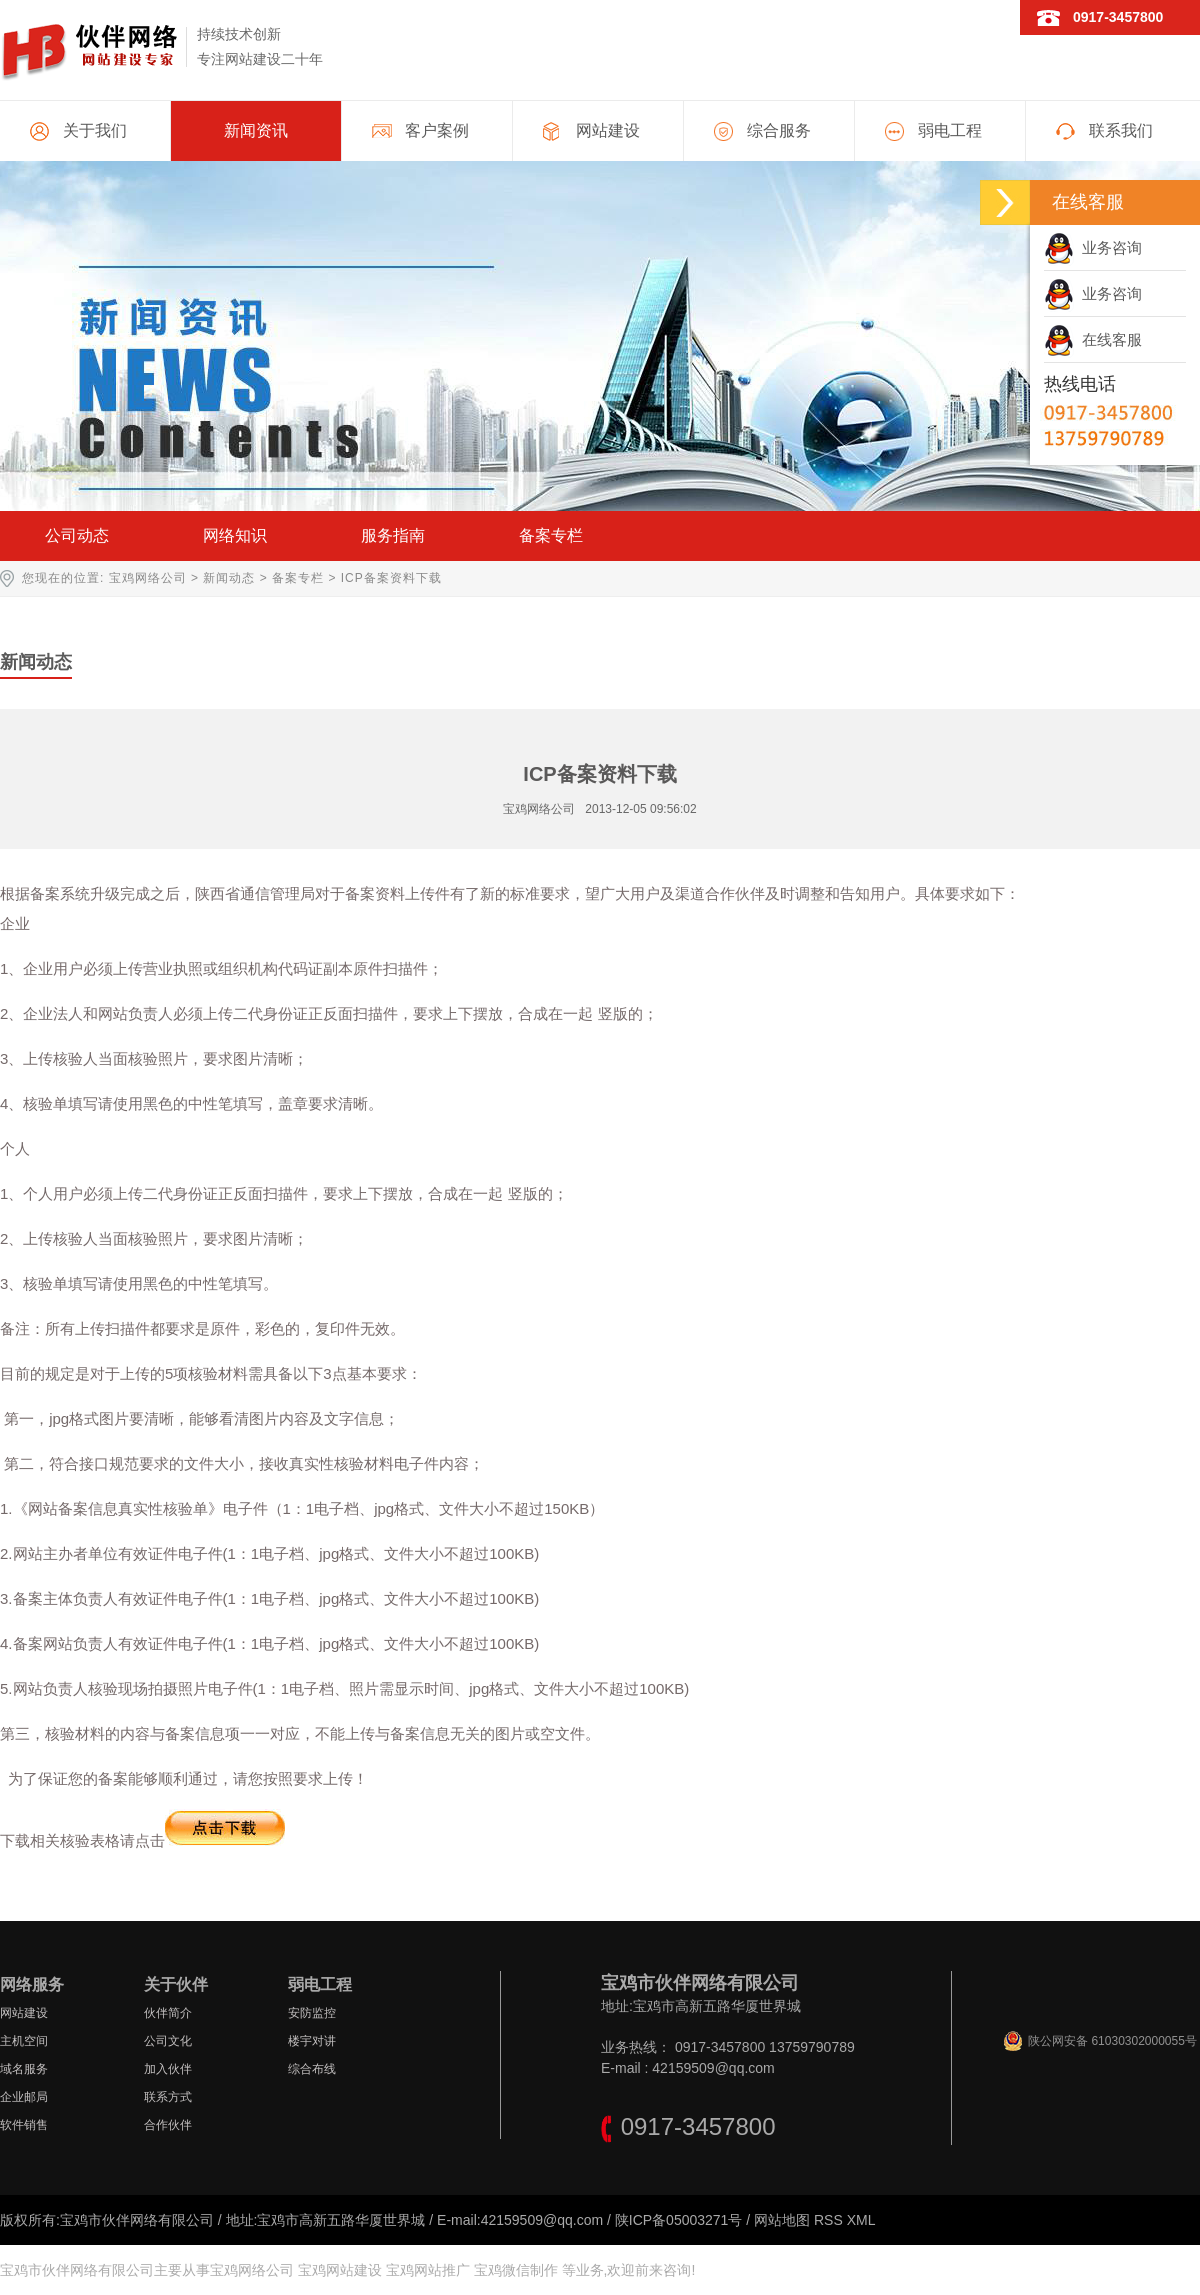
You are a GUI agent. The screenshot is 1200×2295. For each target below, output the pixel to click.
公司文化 (168, 2041)
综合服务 (779, 130)
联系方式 (168, 2097)
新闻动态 (229, 578)
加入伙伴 (168, 2069)
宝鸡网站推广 (428, 2270)
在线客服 (1093, 339)
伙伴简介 (168, 2013)
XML (861, 2220)
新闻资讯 (256, 130)
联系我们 (1121, 130)
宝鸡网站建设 (340, 2270)
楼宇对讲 (312, 2041)
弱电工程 (950, 130)
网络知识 (235, 535)
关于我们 (95, 130)
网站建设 (608, 130)
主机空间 (24, 2041)
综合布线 (312, 2069)
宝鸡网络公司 (148, 578)
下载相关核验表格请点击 (142, 1840)
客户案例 (437, 130)
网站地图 (782, 2220)
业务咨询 (1093, 247)
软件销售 (24, 2125)
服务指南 (393, 535)
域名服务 (24, 2069)
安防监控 (312, 2013)
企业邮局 (24, 2097)
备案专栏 (551, 535)
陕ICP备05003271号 (679, 2220)
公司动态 (77, 535)
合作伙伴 (168, 2125)
